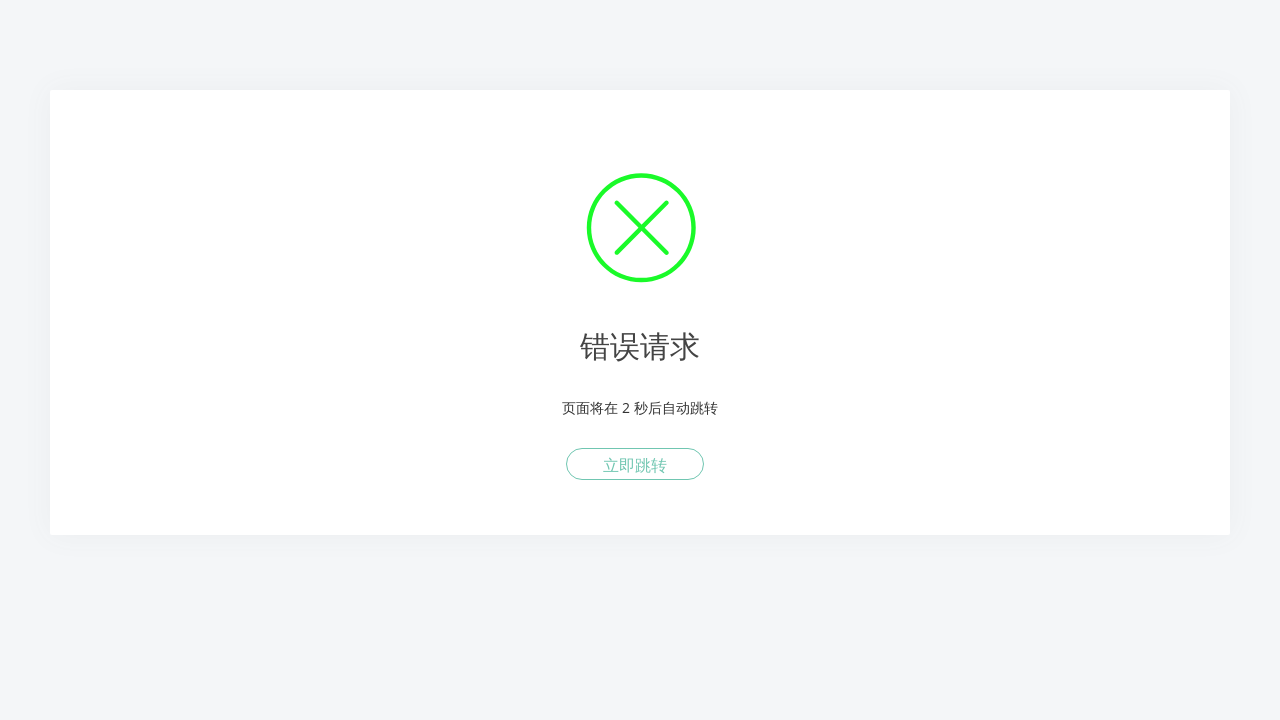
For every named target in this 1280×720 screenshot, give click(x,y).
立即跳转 (635, 465)
